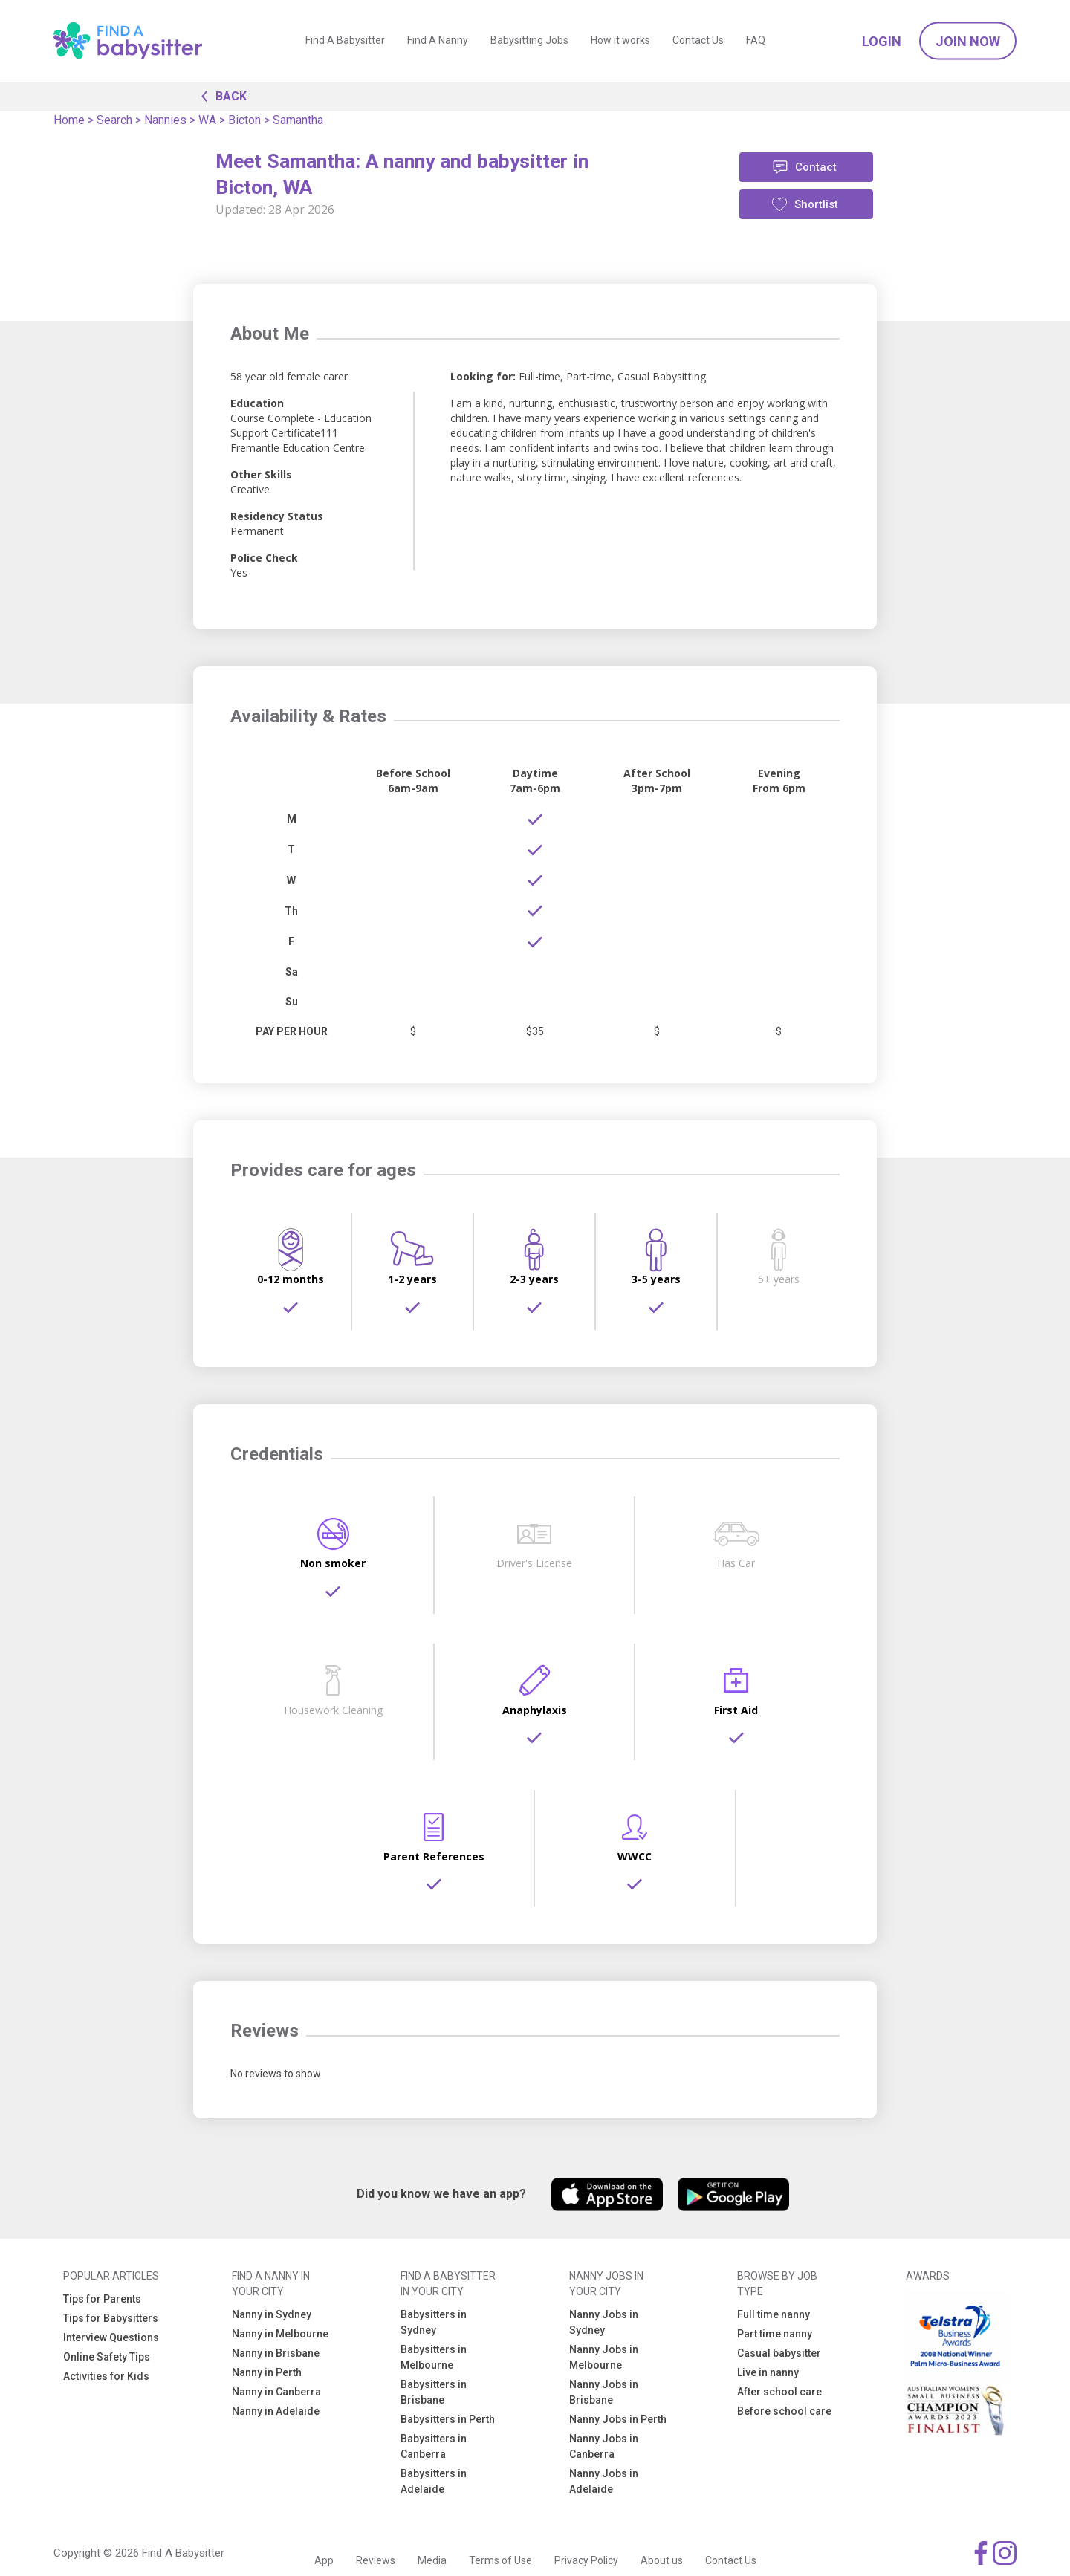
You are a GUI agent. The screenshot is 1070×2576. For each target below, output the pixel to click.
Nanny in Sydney (271, 2314)
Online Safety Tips (106, 2357)
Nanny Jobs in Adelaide (603, 2481)
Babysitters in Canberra (434, 2446)
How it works (620, 41)
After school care (779, 2392)
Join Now (968, 41)
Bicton (244, 120)
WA (207, 120)
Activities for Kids (106, 2376)
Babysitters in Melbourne (434, 2357)
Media (432, 2560)
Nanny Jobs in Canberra (603, 2446)
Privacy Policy (586, 2560)
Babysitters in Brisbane (434, 2392)
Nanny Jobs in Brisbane (603, 2392)
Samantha (298, 120)
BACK (220, 95)
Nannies (165, 120)
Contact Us (698, 41)
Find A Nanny (437, 41)
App (324, 2560)
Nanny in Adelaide (276, 2411)
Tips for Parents (102, 2299)
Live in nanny (768, 2372)
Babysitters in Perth (448, 2419)
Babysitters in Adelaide (434, 2481)
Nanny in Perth (267, 2372)
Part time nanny (774, 2334)
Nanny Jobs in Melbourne (603, 2357)
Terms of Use (500, 2560)
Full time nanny (773, 2314)
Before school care (784, 2411)
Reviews (375, 2560)
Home (69, 120)
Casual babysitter (779, 2353)
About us (662, 2560)
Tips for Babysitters (110, 2318)
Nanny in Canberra (276, 2392)
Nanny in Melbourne (280, 2334)
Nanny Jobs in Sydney (603, 2322)
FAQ (755, 41)
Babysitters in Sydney (434, 2322)
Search (114, 120)
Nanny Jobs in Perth (618, 2419)
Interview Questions (111, 2337)
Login (881, 41)
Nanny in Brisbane (276, 2353)
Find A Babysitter (345, 41)
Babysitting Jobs (529, 41)
